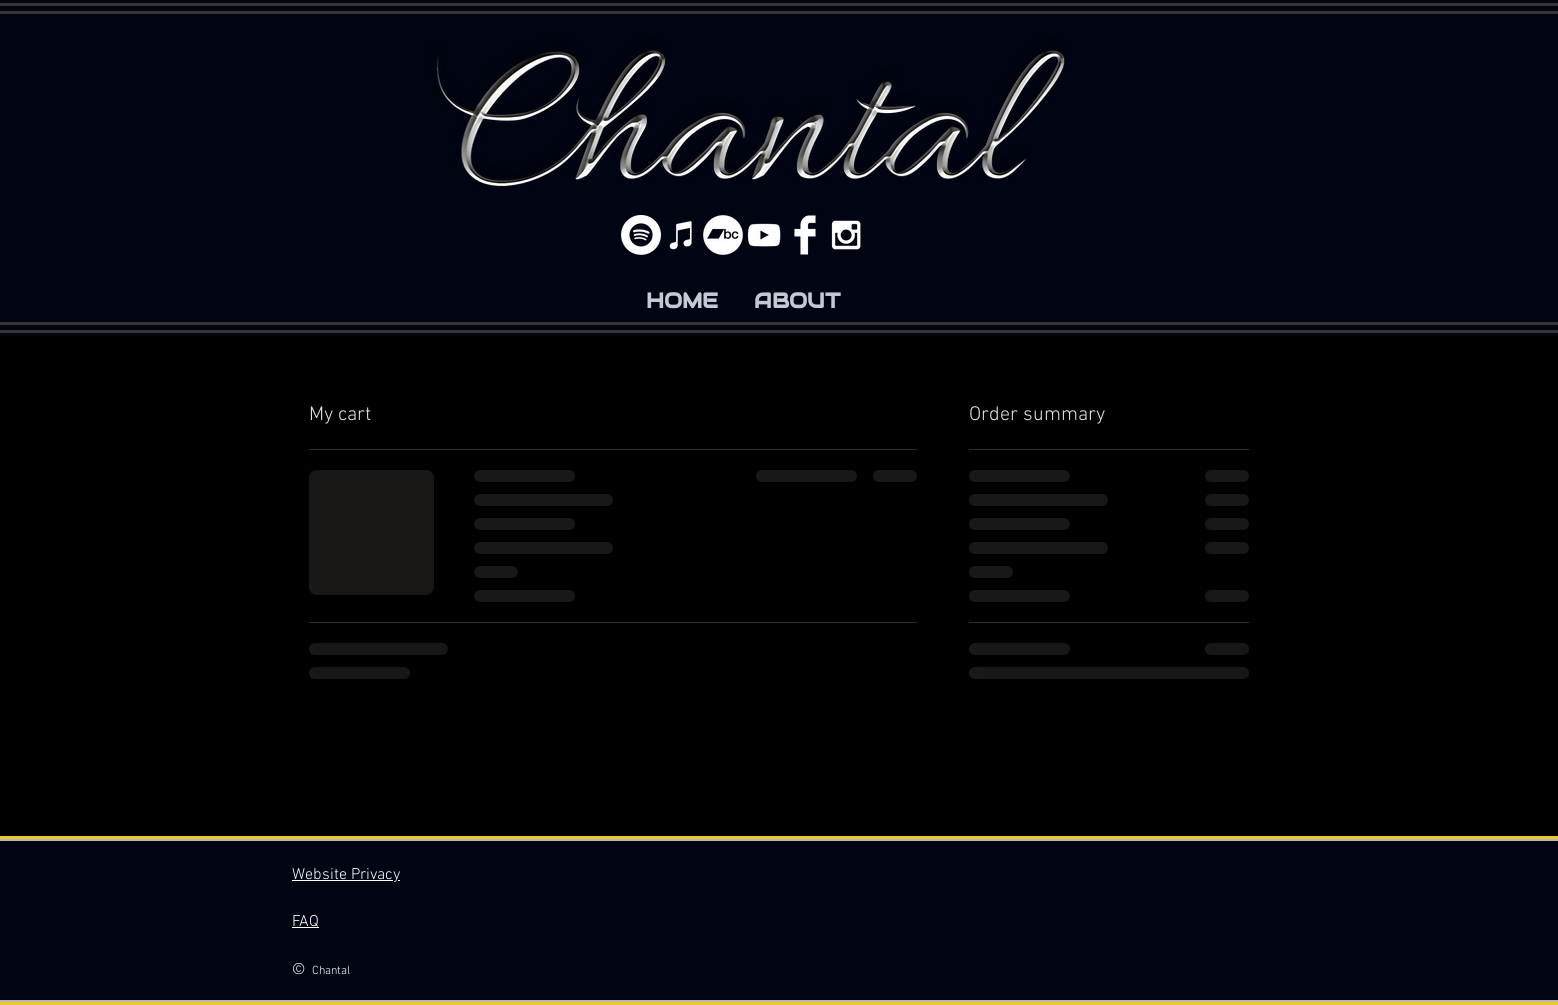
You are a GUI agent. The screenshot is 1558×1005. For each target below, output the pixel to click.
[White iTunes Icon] (682, 235)
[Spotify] (641, 235)
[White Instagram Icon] (846, 235)
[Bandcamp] (723, 235)
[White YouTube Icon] (764, 235)
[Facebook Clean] (805, 235)
